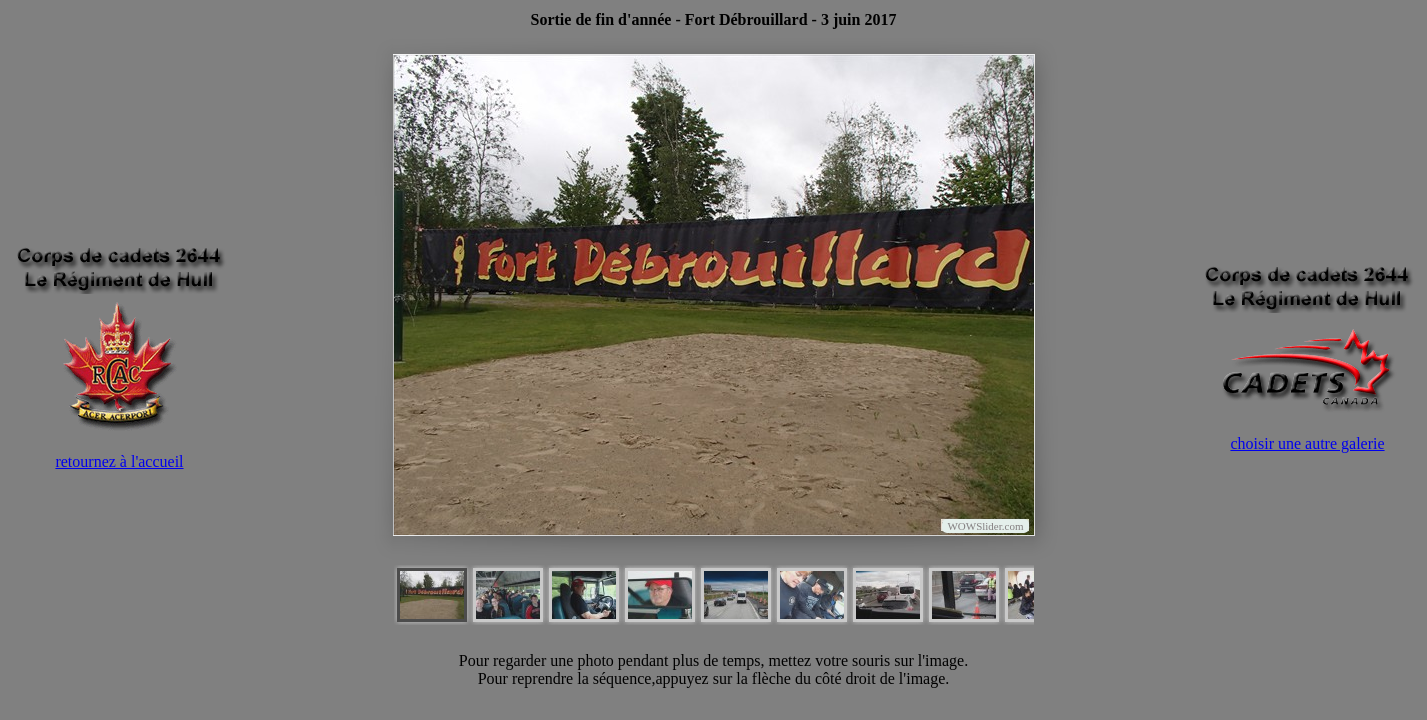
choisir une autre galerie (1307, 443)
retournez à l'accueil (119, 461)
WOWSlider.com (985, 526)
